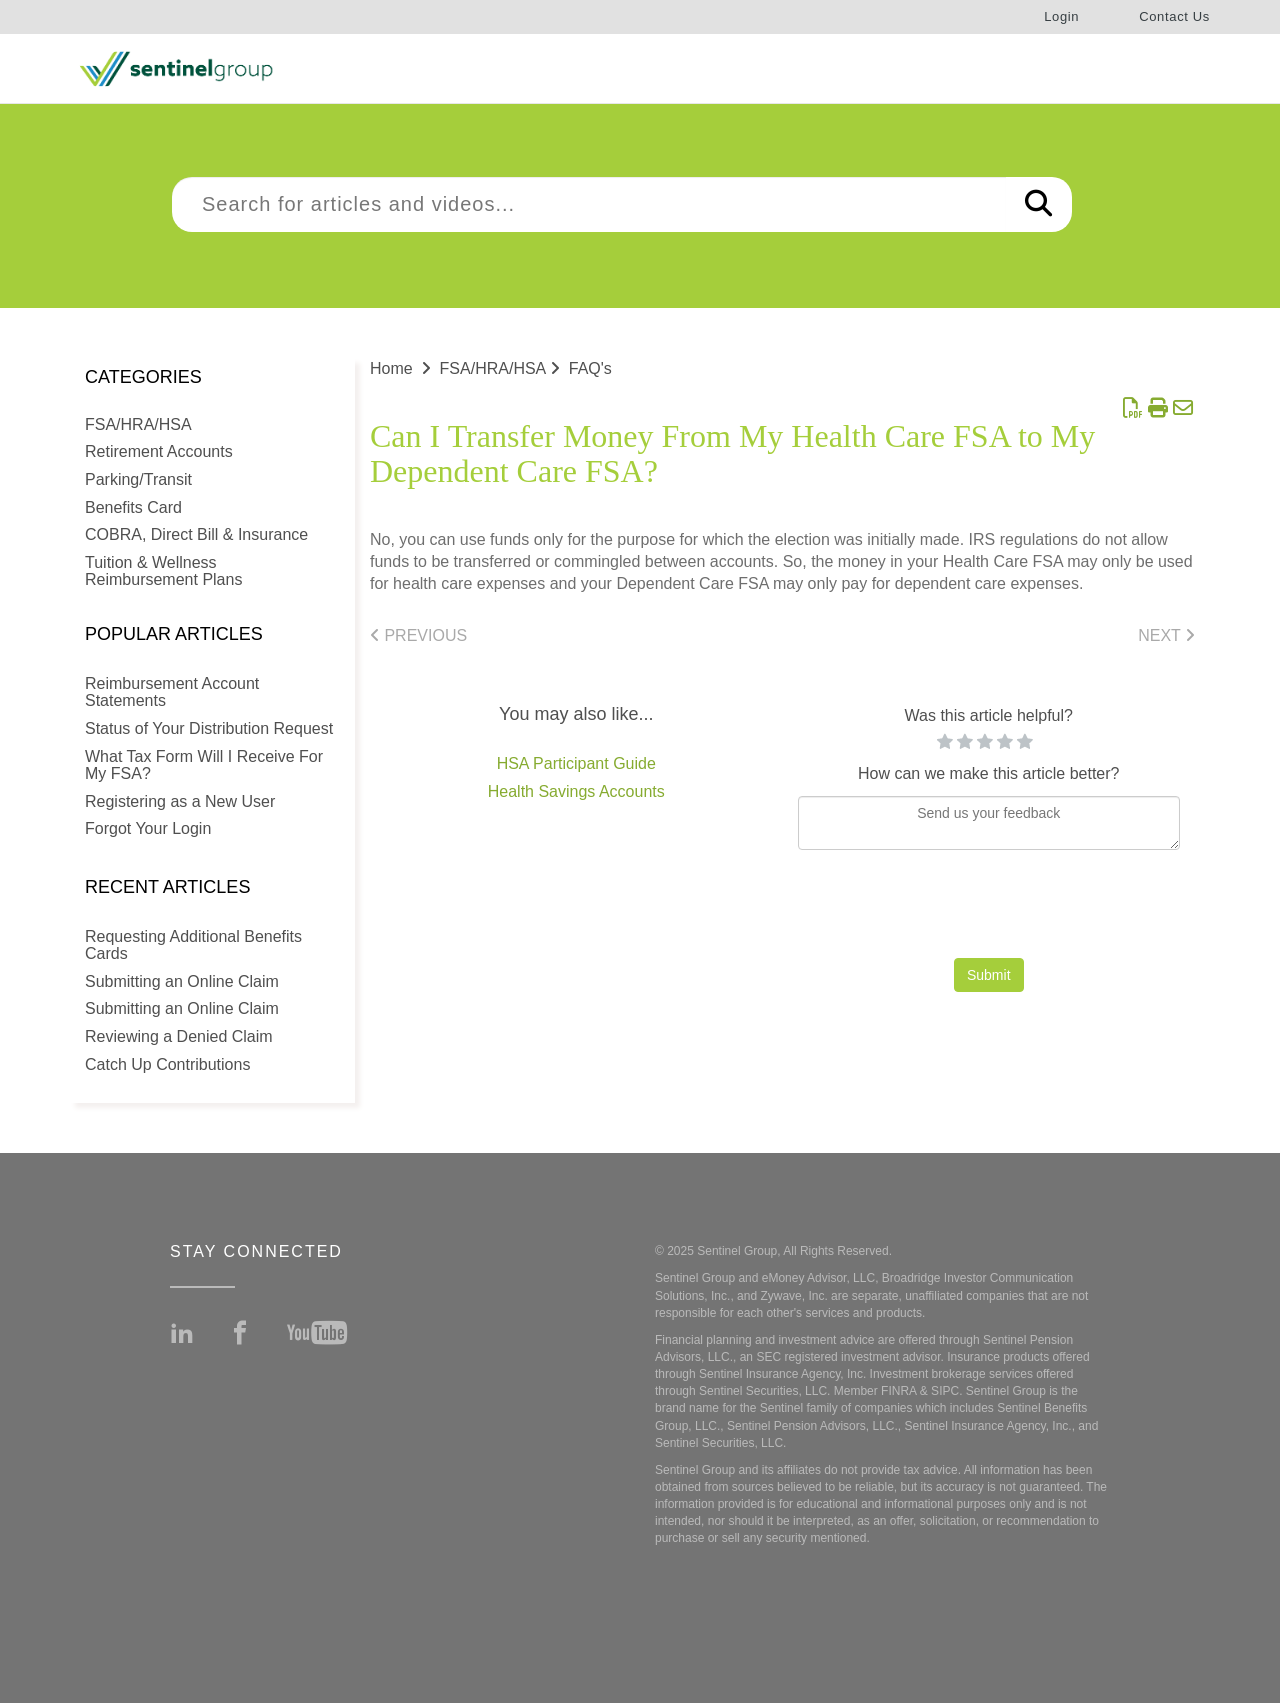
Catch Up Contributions (167, 1064)
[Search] (1038, 204)
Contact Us (1174, 16)
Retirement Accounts (159, 451)
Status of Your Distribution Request (209, 728)
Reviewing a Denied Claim (179, 1036)
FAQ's (590, 368)
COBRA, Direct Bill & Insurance (196, 534)
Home (391, 368)
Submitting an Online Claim (182, 981)
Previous (418, 635)
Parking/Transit (138, 479)
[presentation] (989, 909)
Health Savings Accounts (576, 791)
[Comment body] (989, 823)
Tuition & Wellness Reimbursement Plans (163, 571)
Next (1166, 635)
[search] (589, 204)
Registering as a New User (180, 801)
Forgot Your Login (148, 828)
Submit (989, 975)
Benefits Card (133, 507)
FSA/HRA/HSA (138, 424)
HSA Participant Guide (576, 763)
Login (1061, 16)
